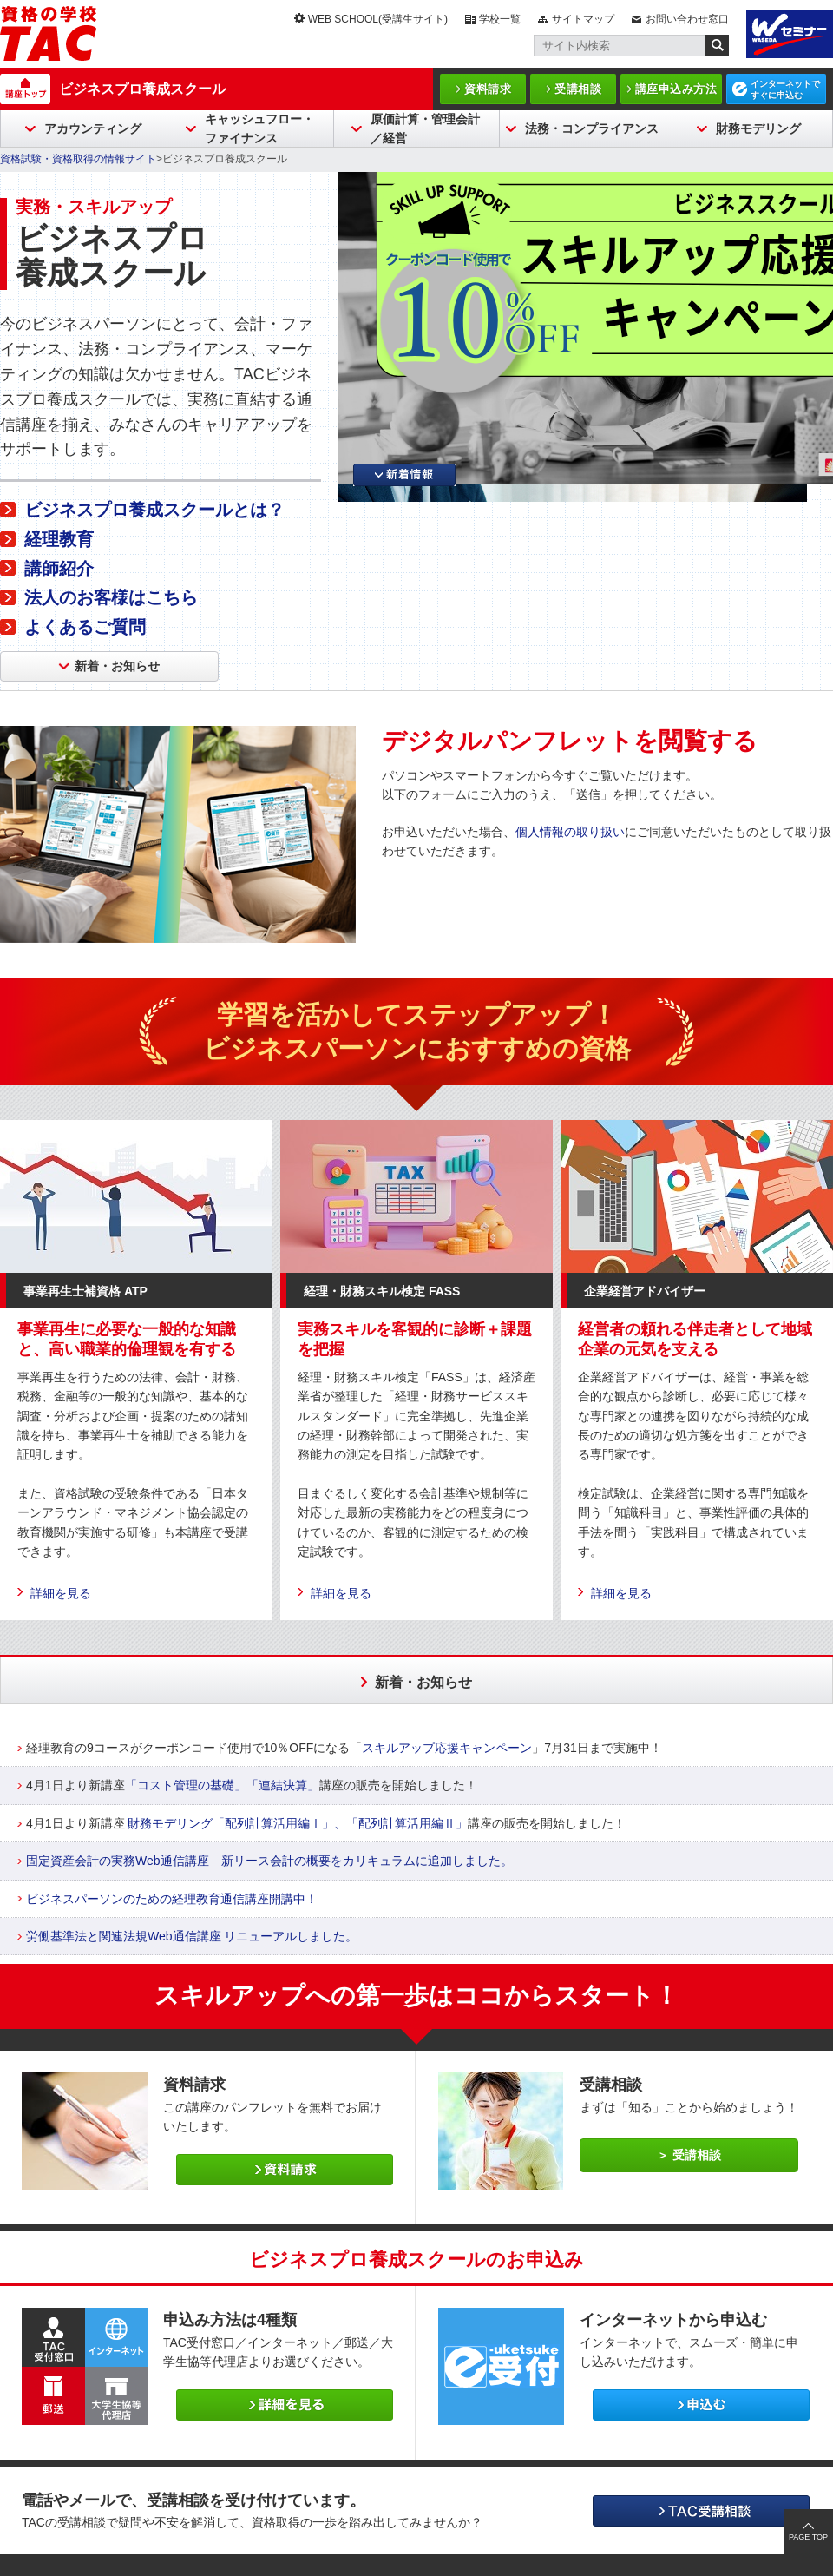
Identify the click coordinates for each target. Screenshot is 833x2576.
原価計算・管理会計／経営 (425, 128)
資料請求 (487, 89)
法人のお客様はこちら (111, 597)
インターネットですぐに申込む (785, 89)
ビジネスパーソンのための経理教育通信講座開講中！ (172, 1899)
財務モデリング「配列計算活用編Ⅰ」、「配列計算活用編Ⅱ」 (298, 1823)
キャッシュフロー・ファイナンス (259, 128)
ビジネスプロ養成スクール (142, 89)
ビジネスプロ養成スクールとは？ (154, 509)
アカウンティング (92, 128)
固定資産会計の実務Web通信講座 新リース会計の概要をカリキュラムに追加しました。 (269, 1861)
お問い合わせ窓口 (687, 19)
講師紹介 (59, 568)
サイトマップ (583, 19)
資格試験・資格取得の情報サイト (78, 159)
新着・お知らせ (117, 666)
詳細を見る (60, 1593)
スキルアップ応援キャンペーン (447, 1748)
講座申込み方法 (676, 89)
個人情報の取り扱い (570, 832)
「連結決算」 (282, 1785)
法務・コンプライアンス (592, 128)
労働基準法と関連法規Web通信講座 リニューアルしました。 (191, 1936)
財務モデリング (758, 128)
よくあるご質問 (85, 626)
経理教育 (59, 539)
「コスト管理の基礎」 (185, 1785)
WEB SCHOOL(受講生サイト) (378, 19)
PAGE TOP (808, 2537)
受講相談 (577, 89)
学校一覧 (500, 19)
